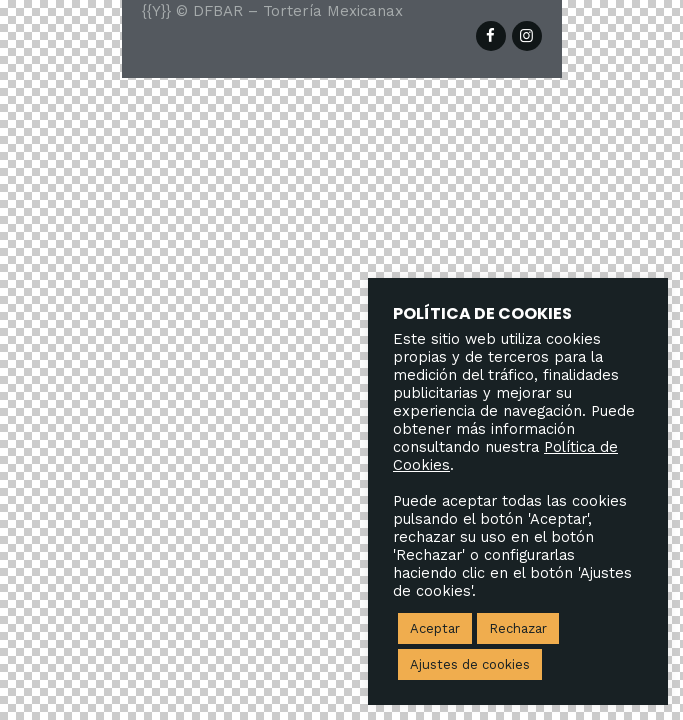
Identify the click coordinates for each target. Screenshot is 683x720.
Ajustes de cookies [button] (470, 664)
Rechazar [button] (518, 628)
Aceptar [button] (435, 628)
